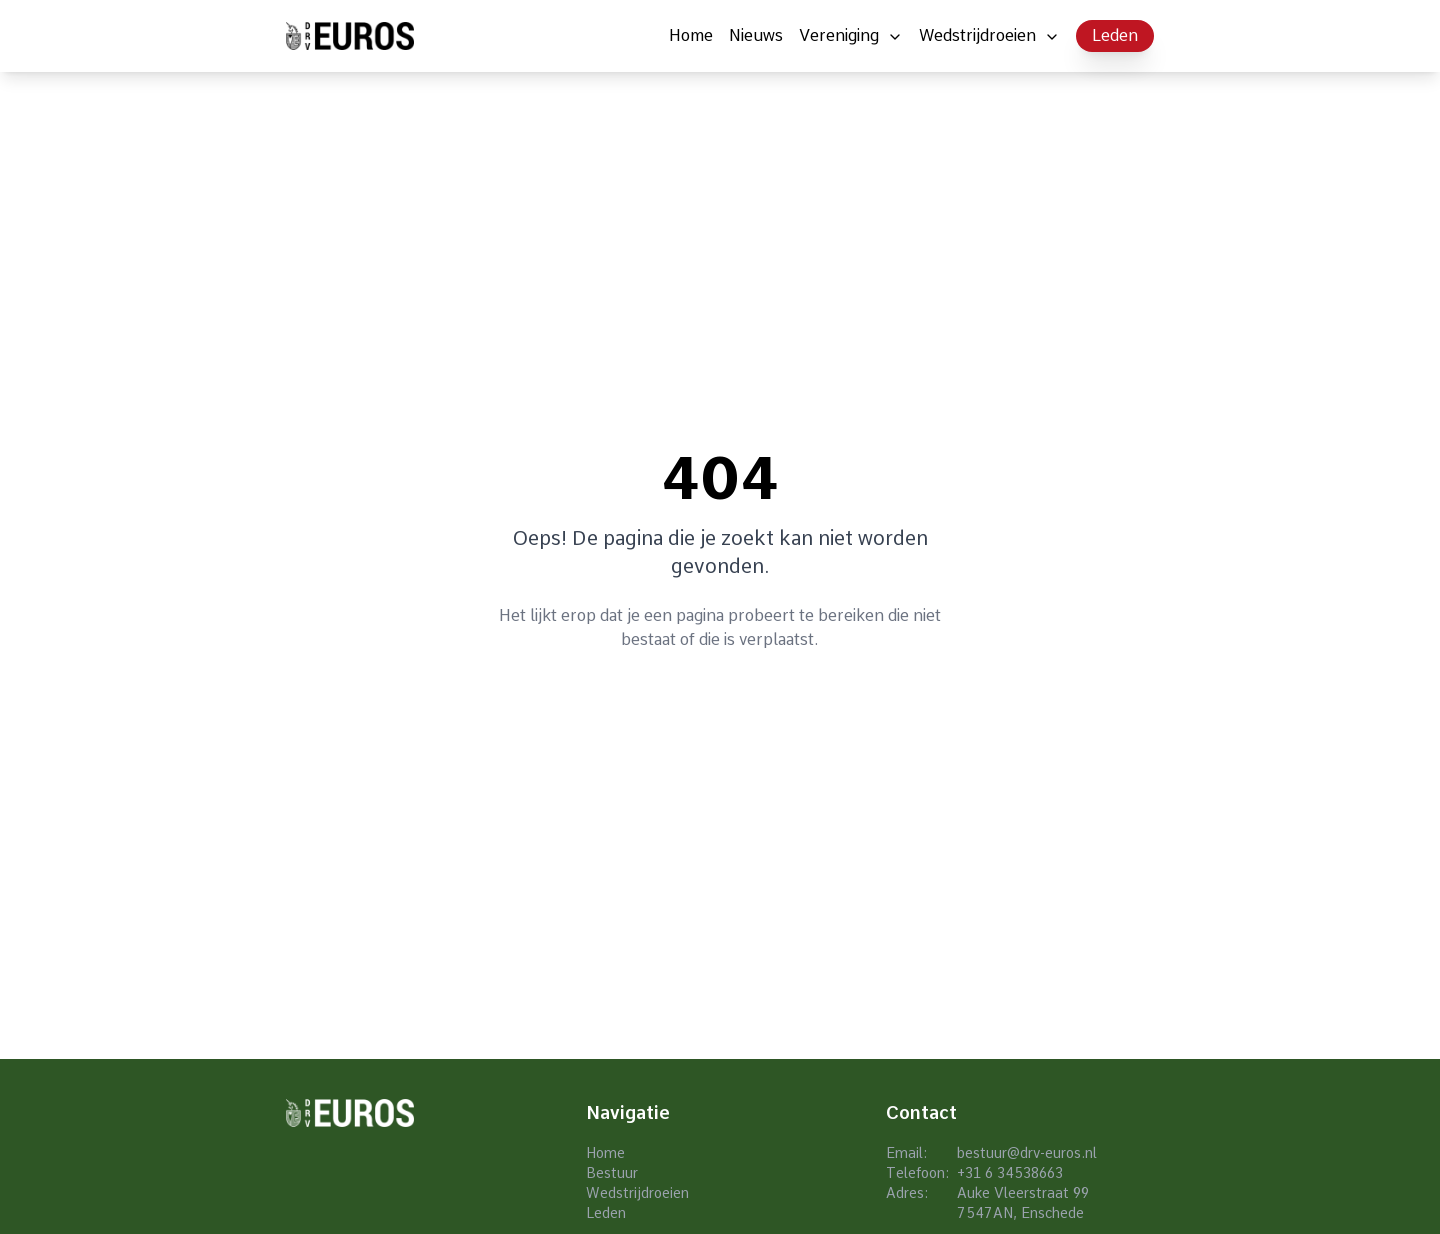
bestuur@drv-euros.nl (1027, 1153)
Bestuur (612, 1173)
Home (691, 35)
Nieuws (756, 35)
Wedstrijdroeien (977, 35)
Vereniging (839, 35)
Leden (1115, 35)
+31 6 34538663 (1010, 1173)
